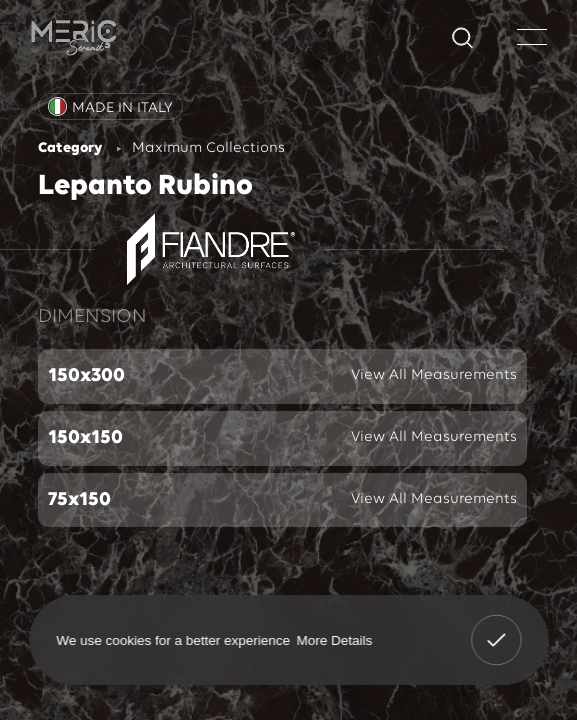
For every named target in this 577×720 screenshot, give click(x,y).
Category (70, 148)
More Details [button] (334, 639)
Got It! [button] (496, 626)
